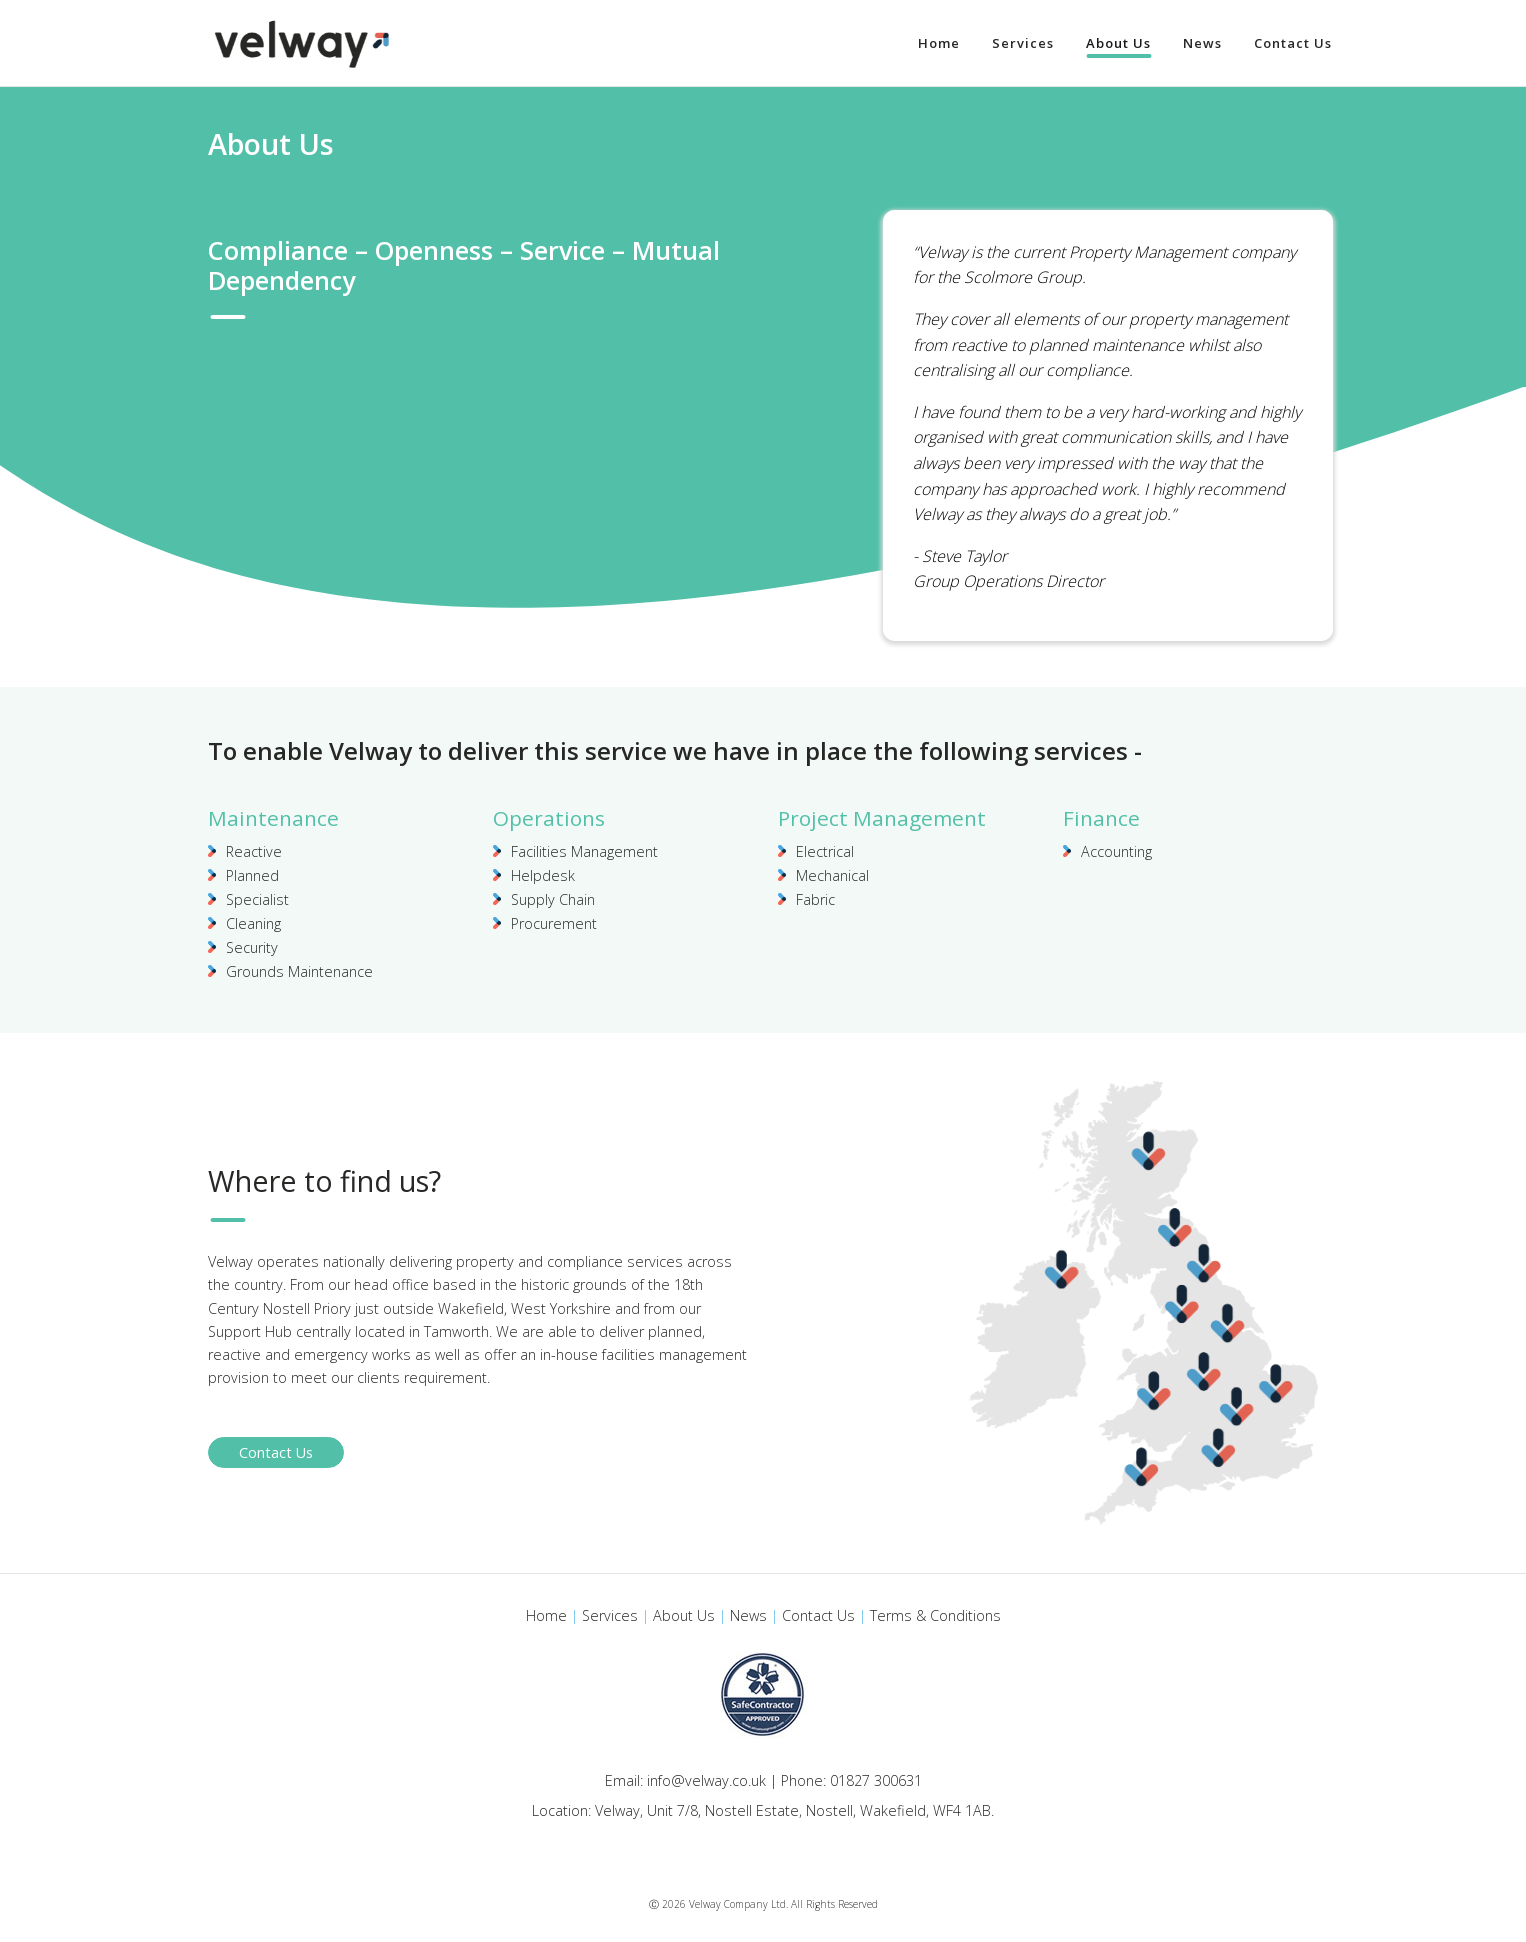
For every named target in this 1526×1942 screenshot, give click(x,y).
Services (610, 1615)
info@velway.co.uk (706, 1780)
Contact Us (276, 1452)
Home (546, 1615)
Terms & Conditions (935, 1615)
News (748, 1615)
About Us (684, 1615)
